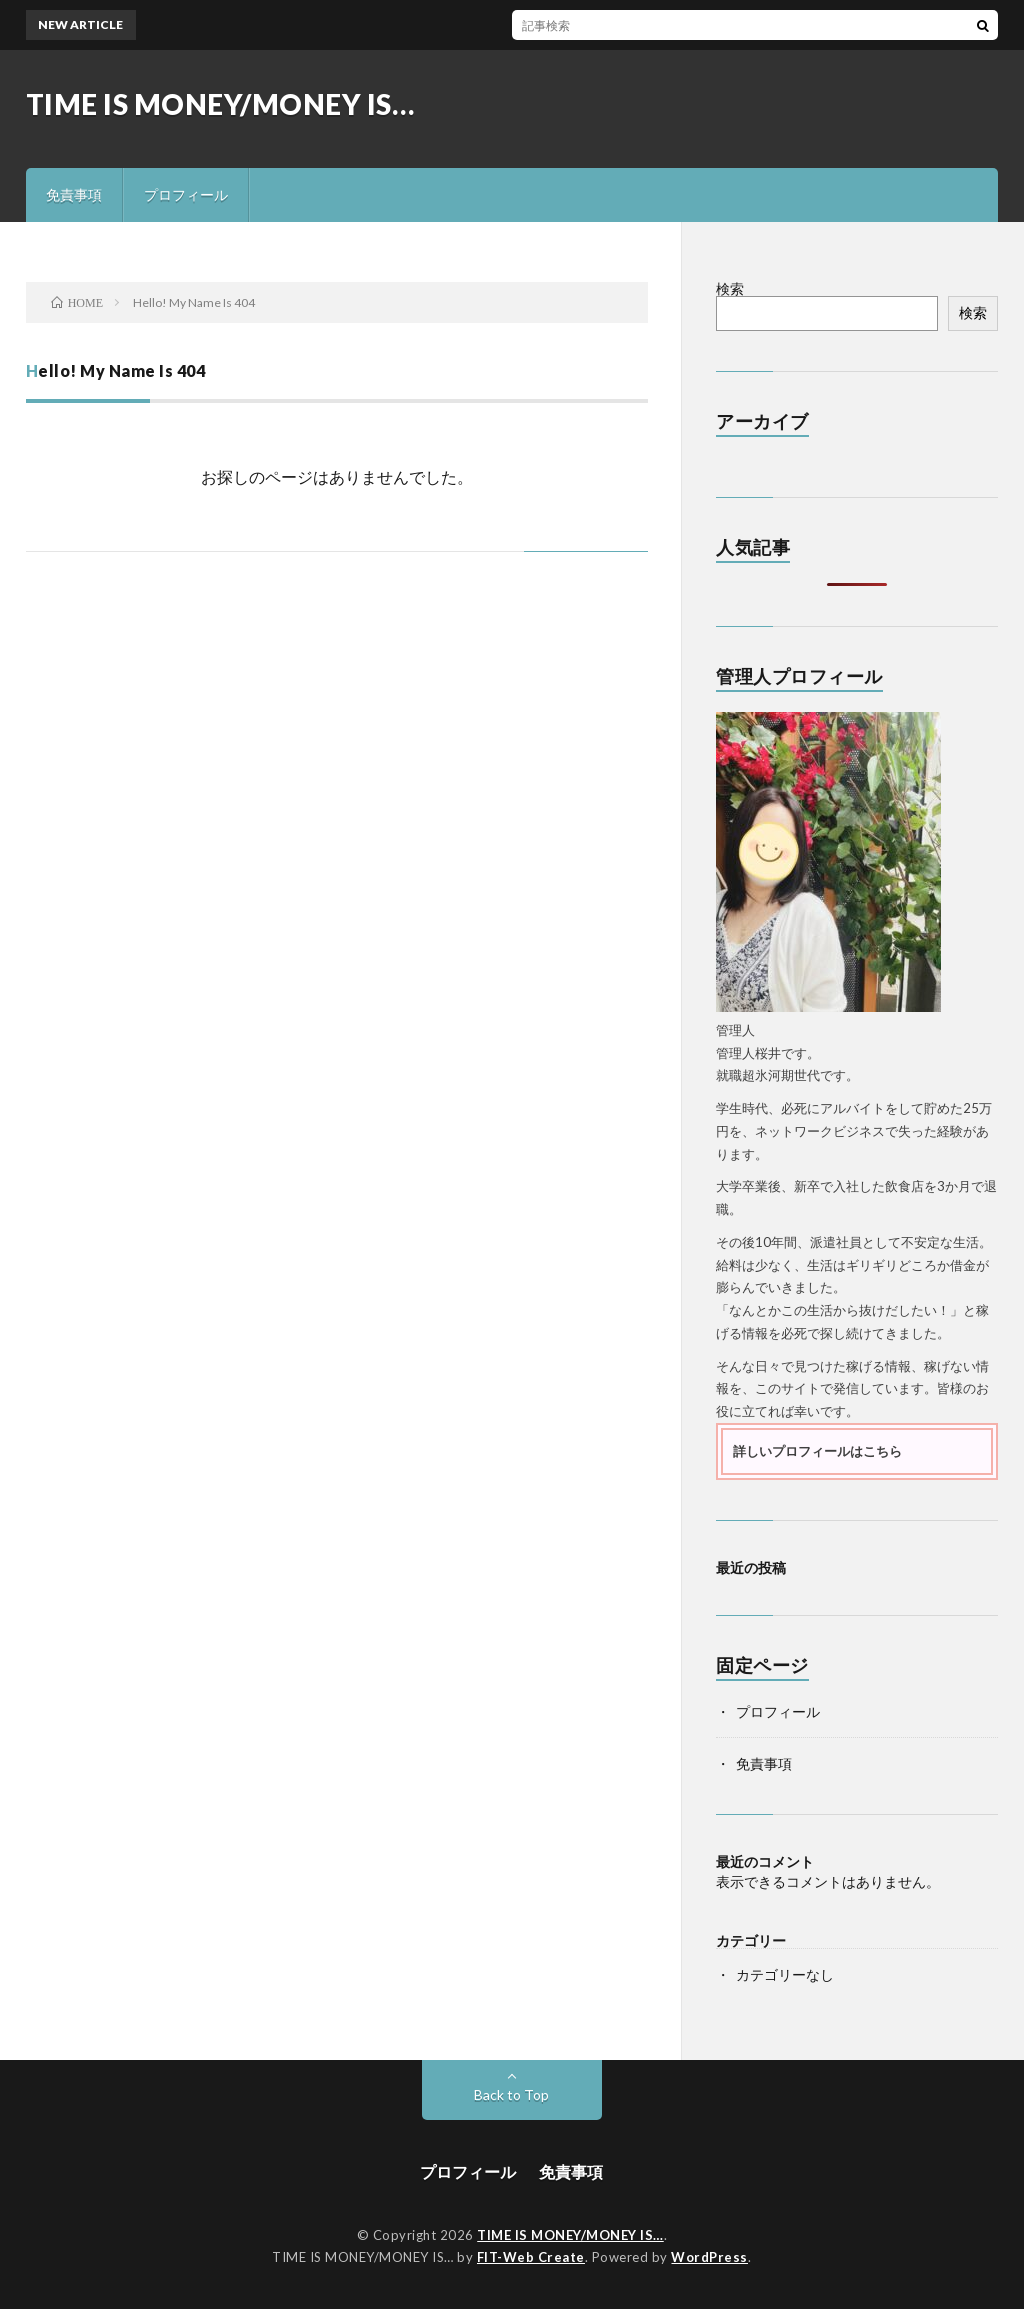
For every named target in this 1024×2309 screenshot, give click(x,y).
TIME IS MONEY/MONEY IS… (220, 104)
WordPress (709, 2257)
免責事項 (74, 194)
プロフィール (186, 194)
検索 (730, 288)
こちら (882, 1451)
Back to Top (511, 2094)
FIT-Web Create (531, 2257)
